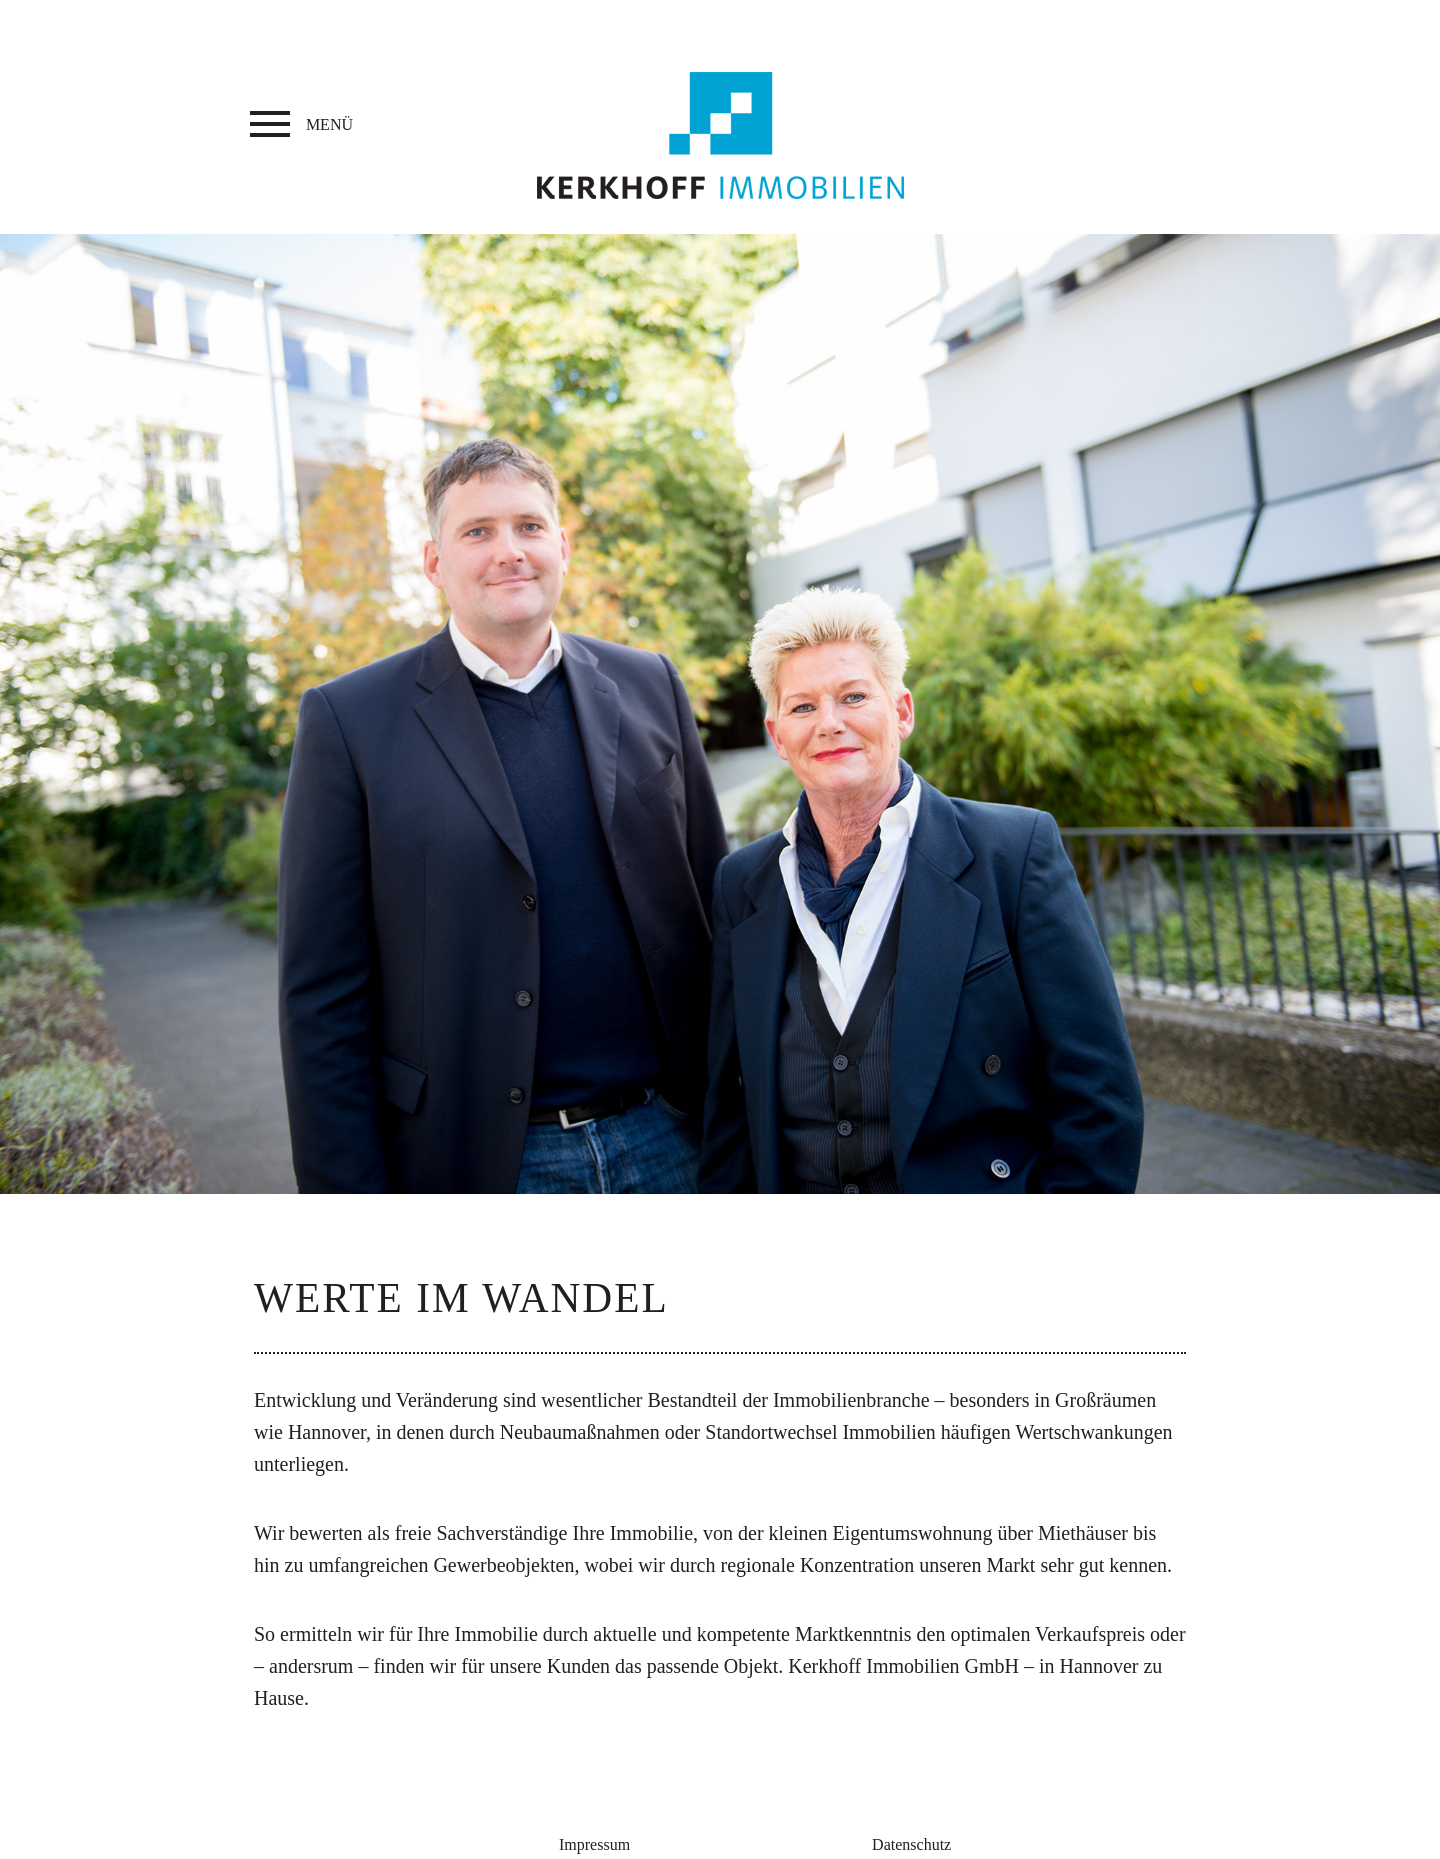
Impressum (594, 1844)
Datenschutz (911, 1844)
